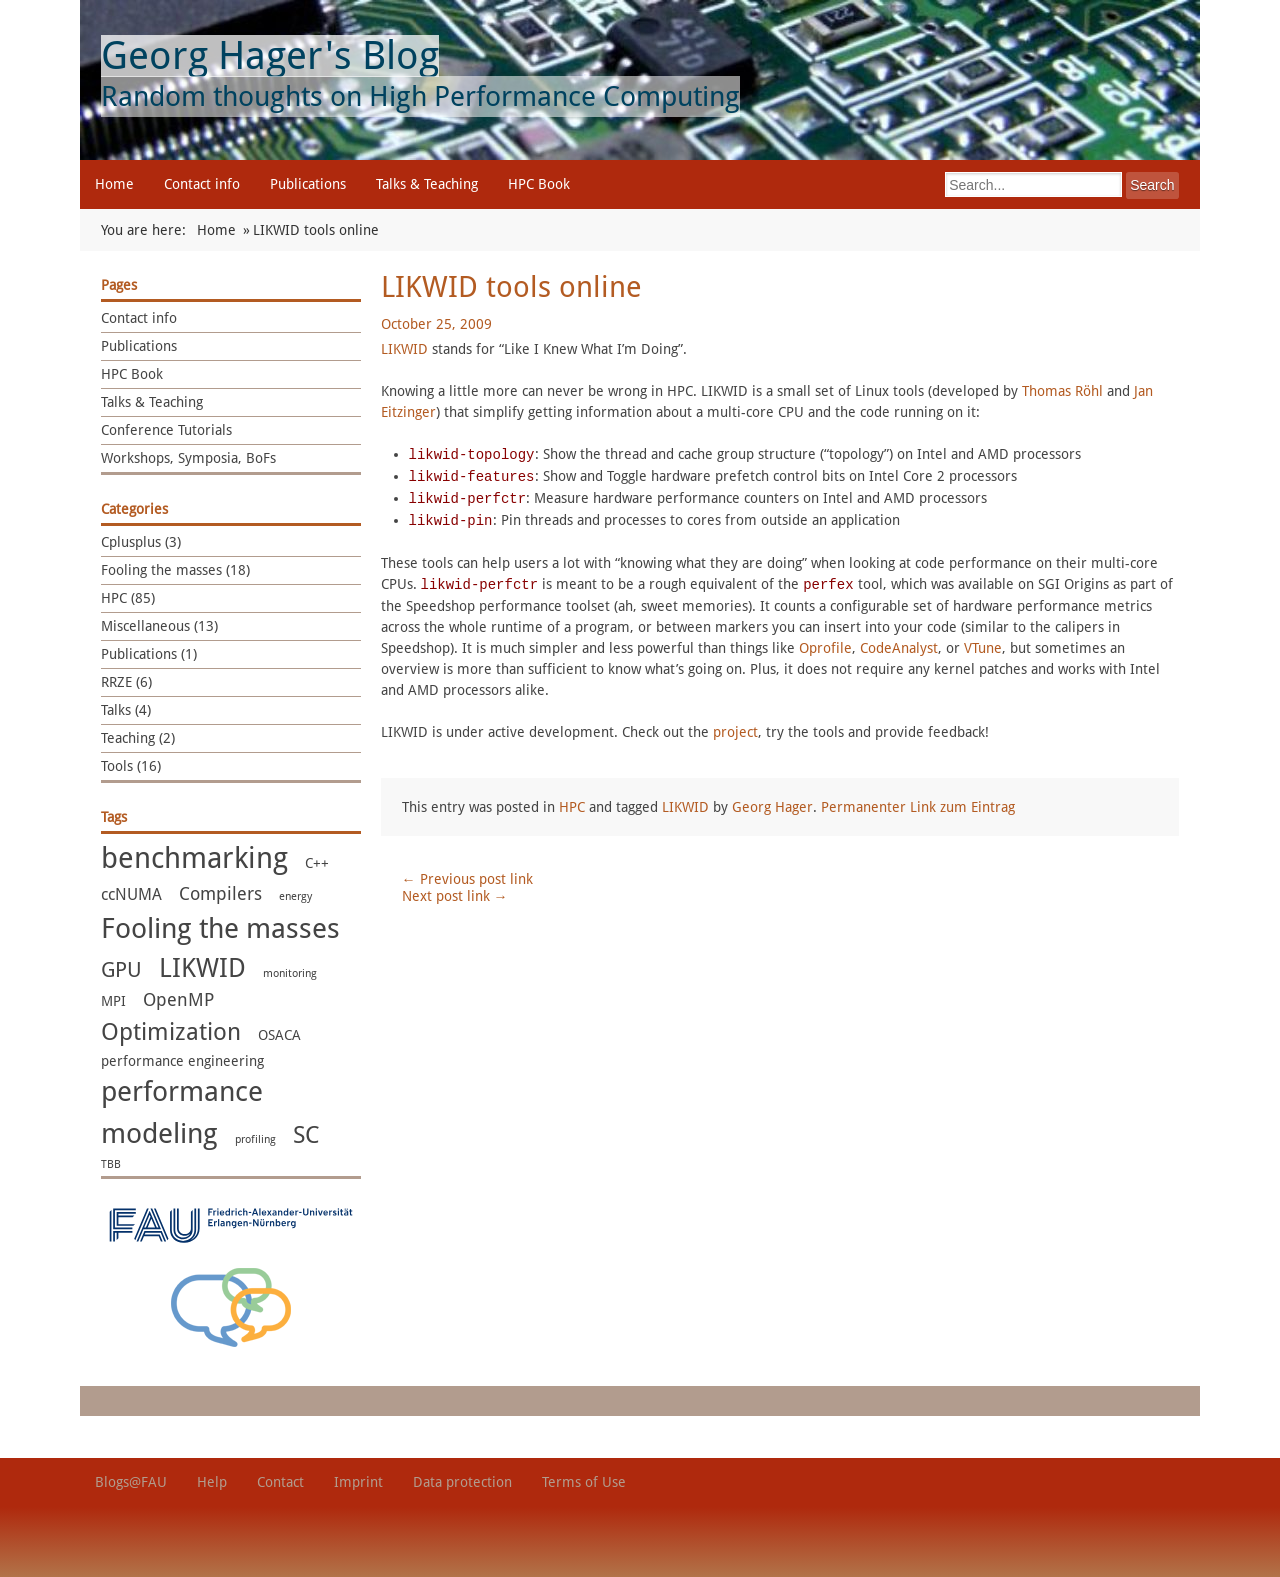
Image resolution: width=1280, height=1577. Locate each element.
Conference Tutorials (166, 430)
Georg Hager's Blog (270, 55)
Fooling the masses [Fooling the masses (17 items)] (220, 928)
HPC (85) (128, 598)
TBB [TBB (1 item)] (111, 1164)
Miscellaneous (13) (159, 626)
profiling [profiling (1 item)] (255, 1139)
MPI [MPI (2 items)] (113, 1001)
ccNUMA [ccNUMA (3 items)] (131, 894)
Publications (308, 184)
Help (212, 1482)
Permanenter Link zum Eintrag (918, 807)
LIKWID (404, 349)
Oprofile (825, 648)
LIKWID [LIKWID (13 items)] (202, 968)
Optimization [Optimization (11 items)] (171, 1031)
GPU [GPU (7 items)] (121, 969)
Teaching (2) (138, 738)
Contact (280, 1482)
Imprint (358, 1482)
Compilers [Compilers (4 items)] (220, 894)
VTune (983, 648)
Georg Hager (772, 807)
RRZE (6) (126, 682)
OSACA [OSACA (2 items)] (279, 1035)
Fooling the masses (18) (175, 570)
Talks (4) (126, 710)
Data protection (462, 1482)
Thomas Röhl (1062, 391)
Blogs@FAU (131, 1482)
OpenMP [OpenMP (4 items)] (178, 1000)
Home (114, 184)
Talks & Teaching (427, 184)
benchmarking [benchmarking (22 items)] (194, 858)
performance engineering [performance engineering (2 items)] (182, 1061)
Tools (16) (131, 766)
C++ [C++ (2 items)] (317, 863)
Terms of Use (584, 1482)
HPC (572, 807)
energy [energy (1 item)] (295, 896)
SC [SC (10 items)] (306, 1135)
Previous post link (467, 879)
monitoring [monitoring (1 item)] (290, 973)
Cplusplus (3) (141, 542)
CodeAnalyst (899, 648)
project (735, 732)
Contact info (202, 184)
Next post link (455, 896)
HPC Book (539, 184)
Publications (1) (149, 654)
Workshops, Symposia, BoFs (188, 458)
